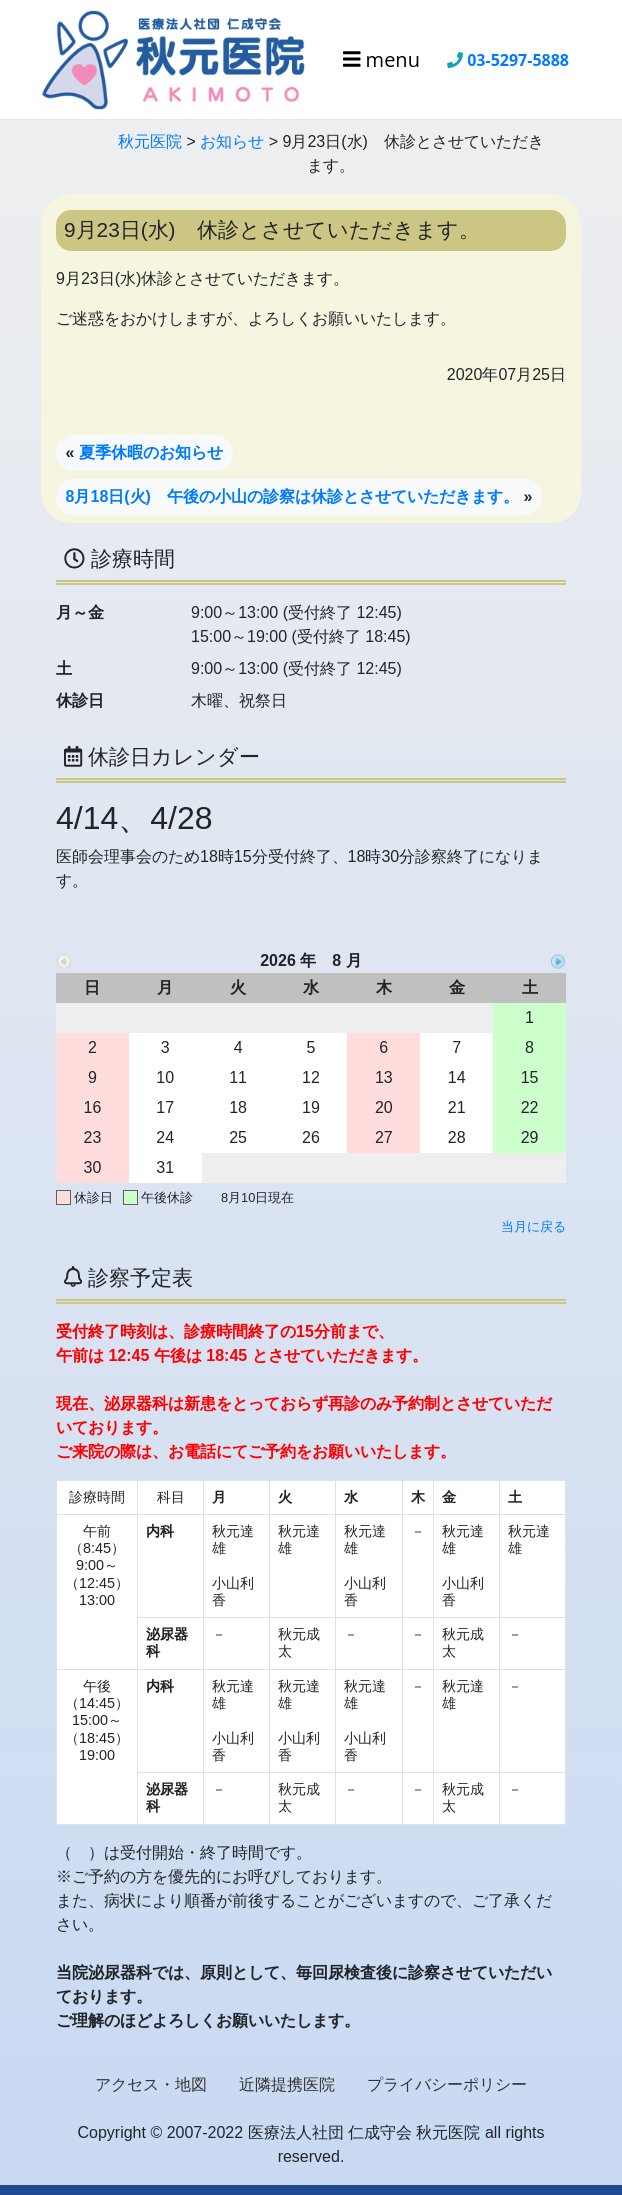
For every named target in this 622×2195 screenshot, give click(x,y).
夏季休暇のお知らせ (151, 452)
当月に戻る (533, 1226)
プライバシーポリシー (447, 2084)
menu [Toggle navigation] (381, 59)
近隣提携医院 (287, 2084)
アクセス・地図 (151, 2084)
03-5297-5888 (518, 60)
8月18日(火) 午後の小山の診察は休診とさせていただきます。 (292, 496)
